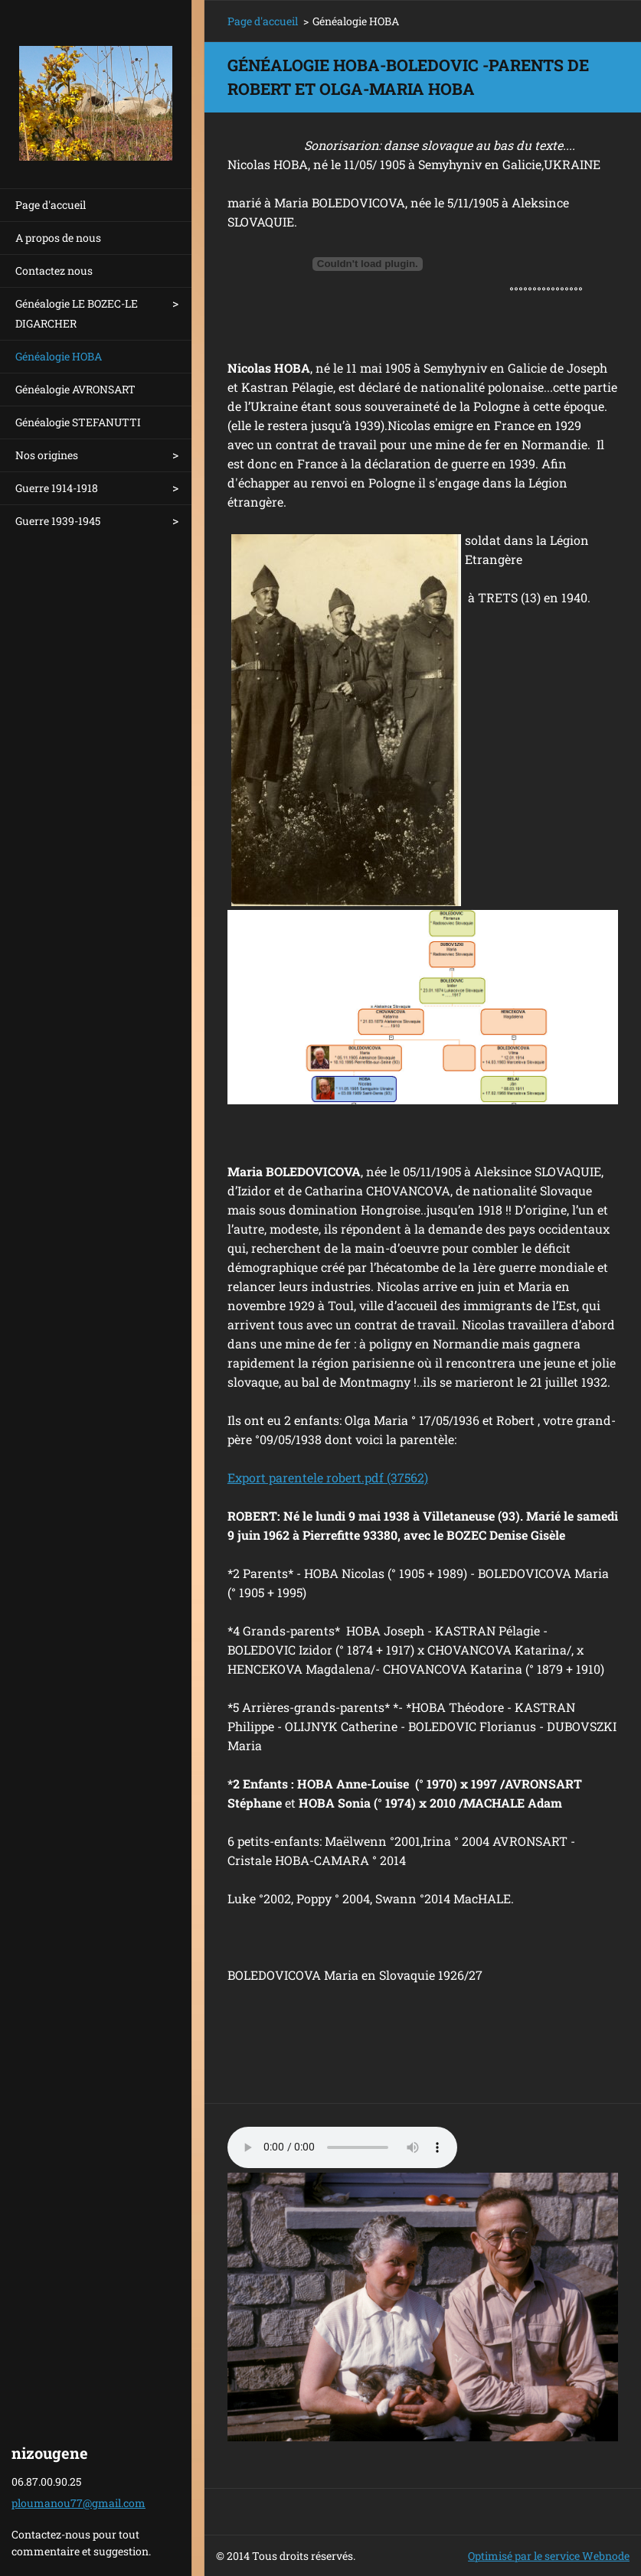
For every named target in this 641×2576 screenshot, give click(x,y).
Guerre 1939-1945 (57, 521)
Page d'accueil (50, 204)
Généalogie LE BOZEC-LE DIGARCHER (76, 313)
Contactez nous (54, 270)
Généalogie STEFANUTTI (78, 422)
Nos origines (46, 455)
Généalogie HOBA (58, 356)
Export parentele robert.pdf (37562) (327, 1477)
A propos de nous (58, 237)
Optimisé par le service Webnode (549, 2555)
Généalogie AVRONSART (75, 389)
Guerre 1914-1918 (56, 488)
